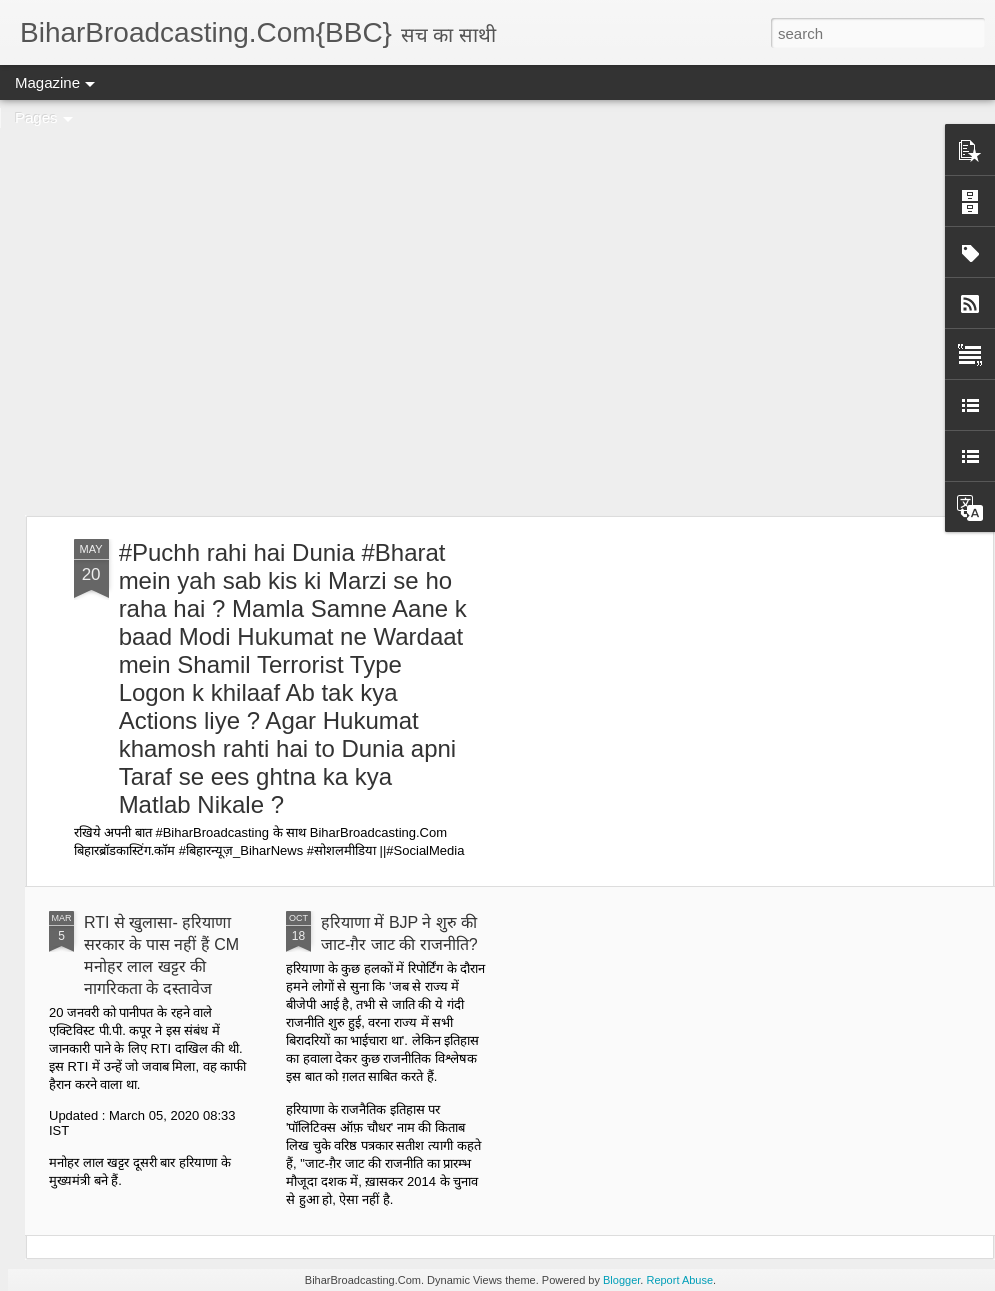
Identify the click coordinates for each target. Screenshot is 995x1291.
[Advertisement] (187, 307)
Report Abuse (679, 1280)
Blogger (621, 1280)
